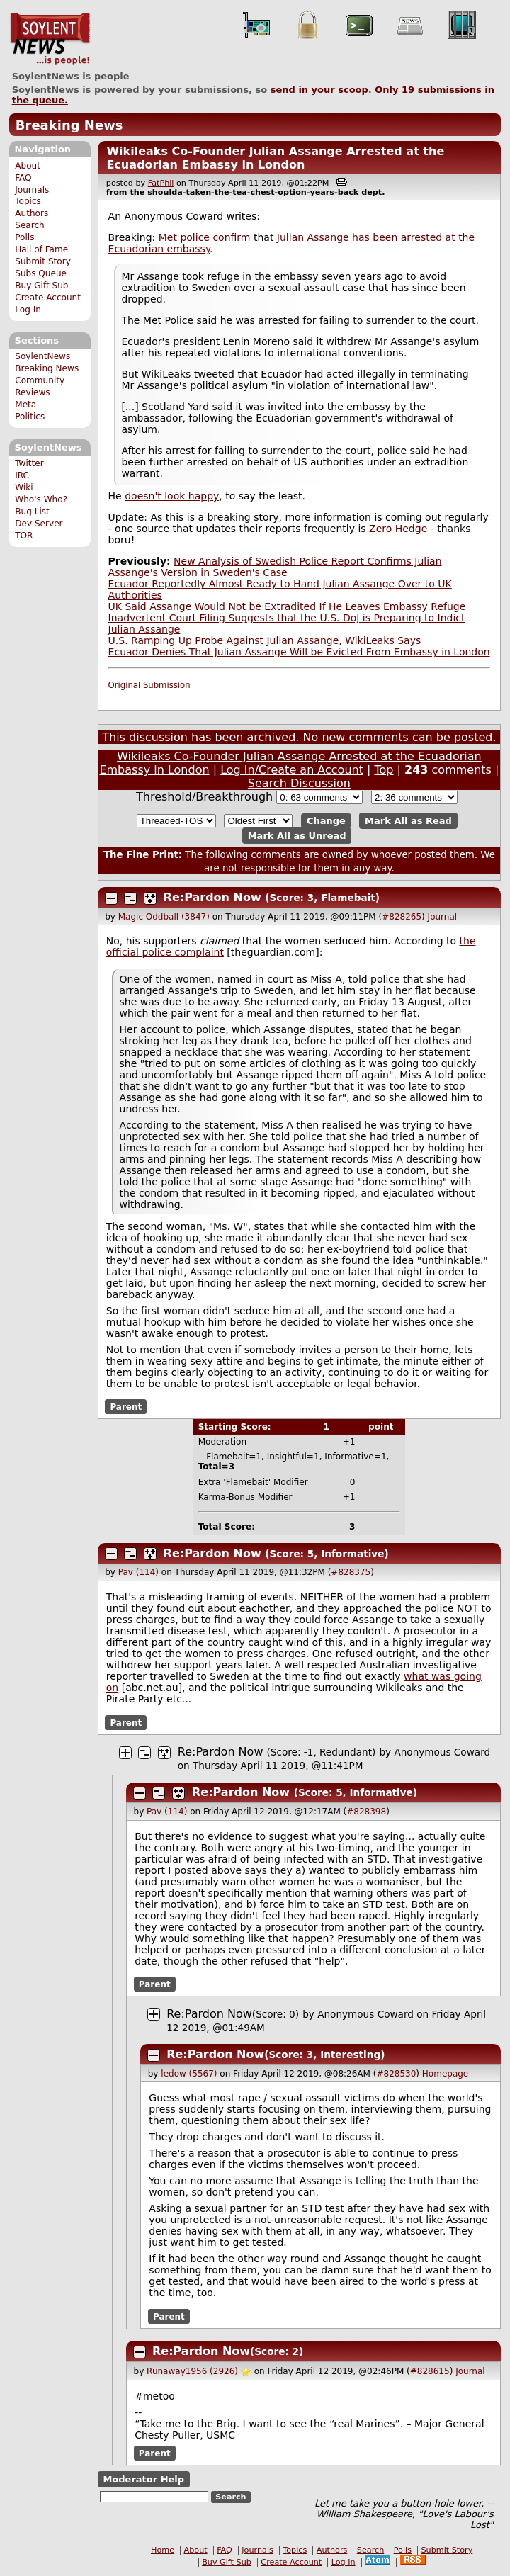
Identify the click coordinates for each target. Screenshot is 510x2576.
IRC (22, 475)
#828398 (366, 1812)
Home (162, 2550)
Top (384, 769)
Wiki (24, 487)
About (27, 166)
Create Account (48, 298)
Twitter (29, 463)
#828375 (350, 1572)
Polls (24, 237)
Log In (28, 310)
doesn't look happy (172, 496)
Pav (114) (138, 1572)
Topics (28, 201)
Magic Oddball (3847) (164, 917)
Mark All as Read (408, 820)
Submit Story (43, 261)
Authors (31, 213)
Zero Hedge (398, 528)
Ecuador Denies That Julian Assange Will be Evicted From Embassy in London (299, 651)
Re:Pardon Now (212, 897)
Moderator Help (143, 2479)
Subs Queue (41, 273)
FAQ (23, 178)
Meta (25, 404)
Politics (30, 417)
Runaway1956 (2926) (192, 2371)
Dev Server (38, 524)
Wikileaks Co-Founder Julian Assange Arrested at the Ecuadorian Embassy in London (275, 158)
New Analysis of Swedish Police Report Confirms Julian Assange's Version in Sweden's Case (275, 566)
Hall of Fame (41, 249)
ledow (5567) (189, 2074)
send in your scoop (319, 89)
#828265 (401, 917)
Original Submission (149, 685)
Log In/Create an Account (291, 769)
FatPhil (161, 183)
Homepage (445, 2074)
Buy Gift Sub (41, 285)
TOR (24, 536)
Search (30, 225)
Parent (126, 1407)
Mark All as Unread (297, 835)
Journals (32, 190)
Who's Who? (41, 499)
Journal (443, 917)
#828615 (430, 2371)
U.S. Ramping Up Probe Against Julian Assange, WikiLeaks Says (264, 640)
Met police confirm (205, 237)
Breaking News (69, 125)
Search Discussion (299, 783)
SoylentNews (50, 39)
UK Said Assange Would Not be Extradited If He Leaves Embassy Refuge (287, 606)
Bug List (32, 511)
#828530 (396, 2074)
